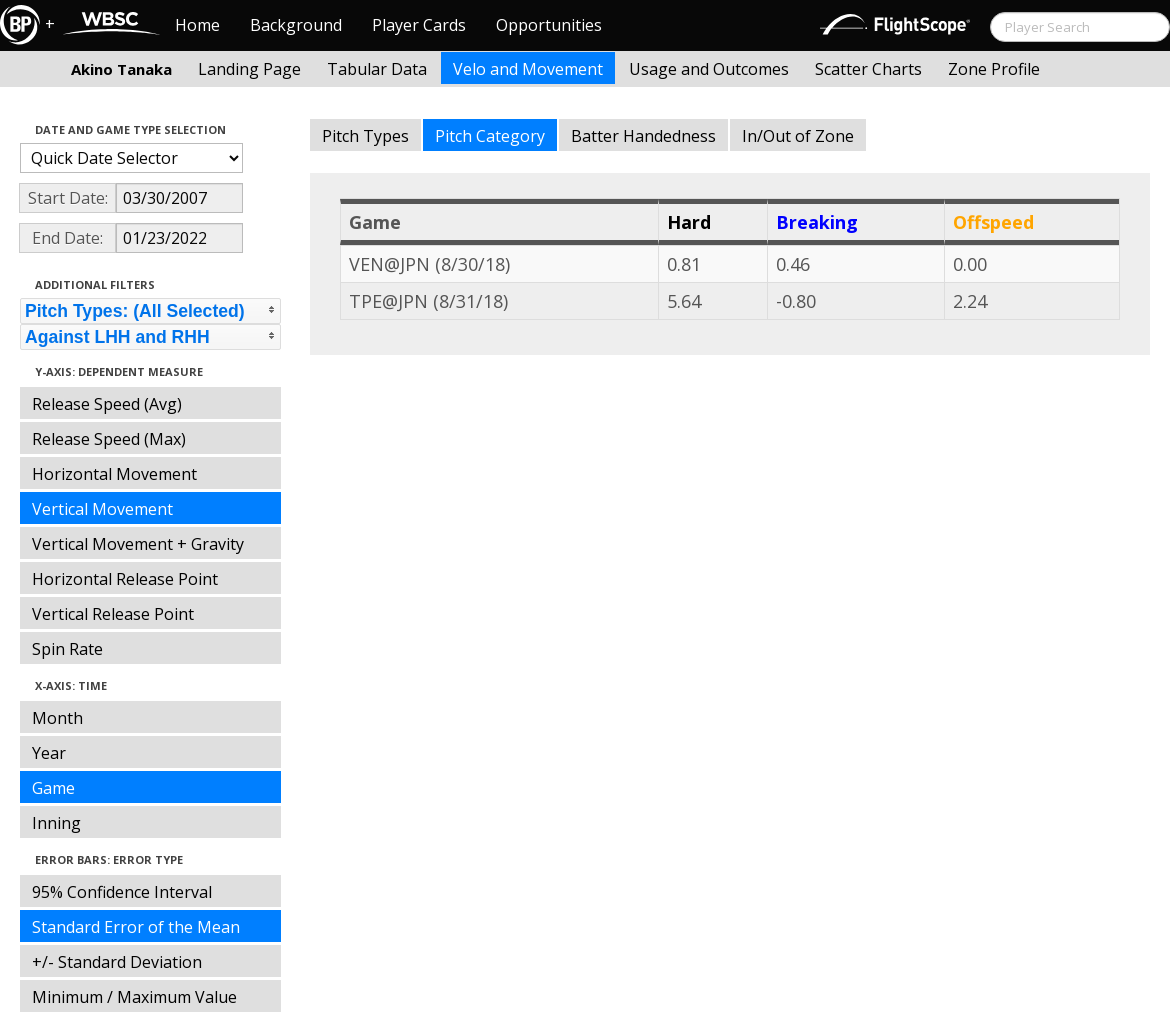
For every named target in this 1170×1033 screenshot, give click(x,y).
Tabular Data (377, 69)
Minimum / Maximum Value (134, 997)
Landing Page (249, 69)
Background (296, 25)
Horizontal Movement (114, 474)
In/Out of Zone (798, 136)
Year (49, 753)
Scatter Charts (868, 69)
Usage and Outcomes (709, 69)
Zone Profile (994, 69)
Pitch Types (365, 136)
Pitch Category (490, 136)
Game (53, 788)
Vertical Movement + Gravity (138, 544)
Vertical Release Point (113, 614)
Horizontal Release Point (125, 579)
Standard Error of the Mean (136, 927)
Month (57, 718)
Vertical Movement (102, 509)
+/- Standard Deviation (117, 962)
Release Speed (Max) (109, 439)
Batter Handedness (643, 136)
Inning (56, 823)
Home (197, 25)
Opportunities (549, 25)
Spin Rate (67, 649)
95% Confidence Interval (122, 892)
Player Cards (419, 25)
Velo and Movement (528, 69)
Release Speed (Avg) (107, 404)
